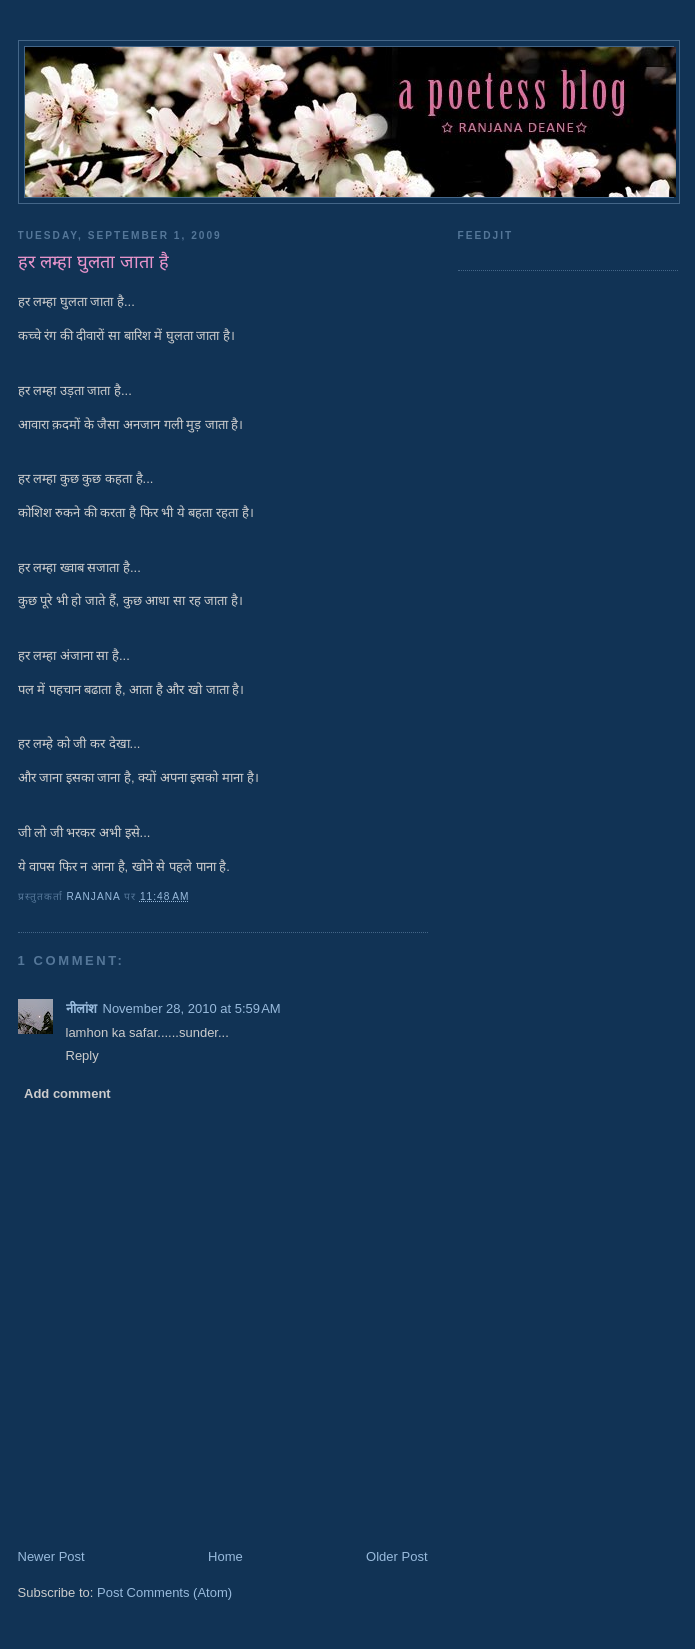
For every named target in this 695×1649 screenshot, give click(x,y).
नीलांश (81, 1008)
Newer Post (51, 1556)
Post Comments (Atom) (164, 1592)
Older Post (396, 1556)
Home (225, 1556)
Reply (82, 1055)
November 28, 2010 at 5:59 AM (192, 1008)
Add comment (67, 1093)
